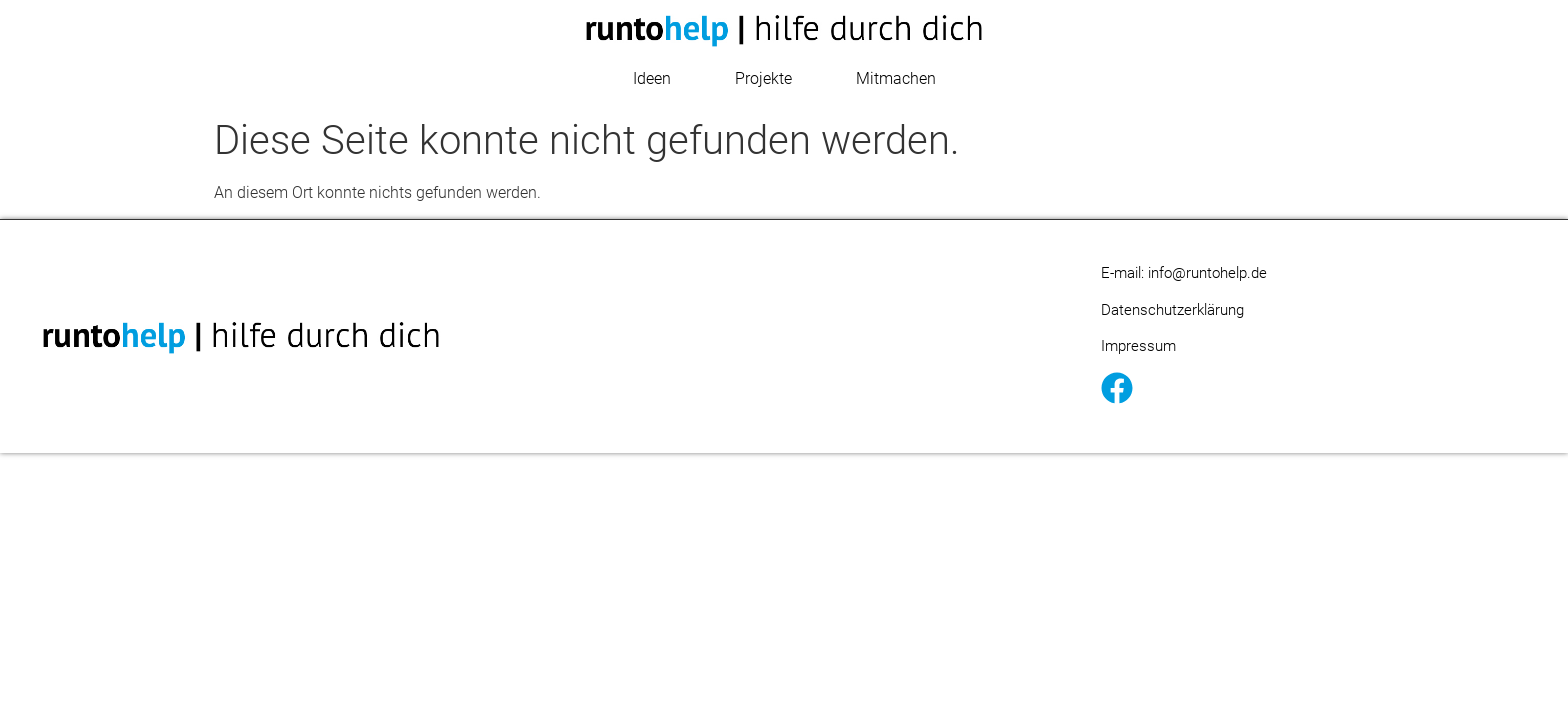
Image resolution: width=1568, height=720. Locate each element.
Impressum (1138, 346)
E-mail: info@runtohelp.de (1184, 273)
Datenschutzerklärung (1172, 310)
